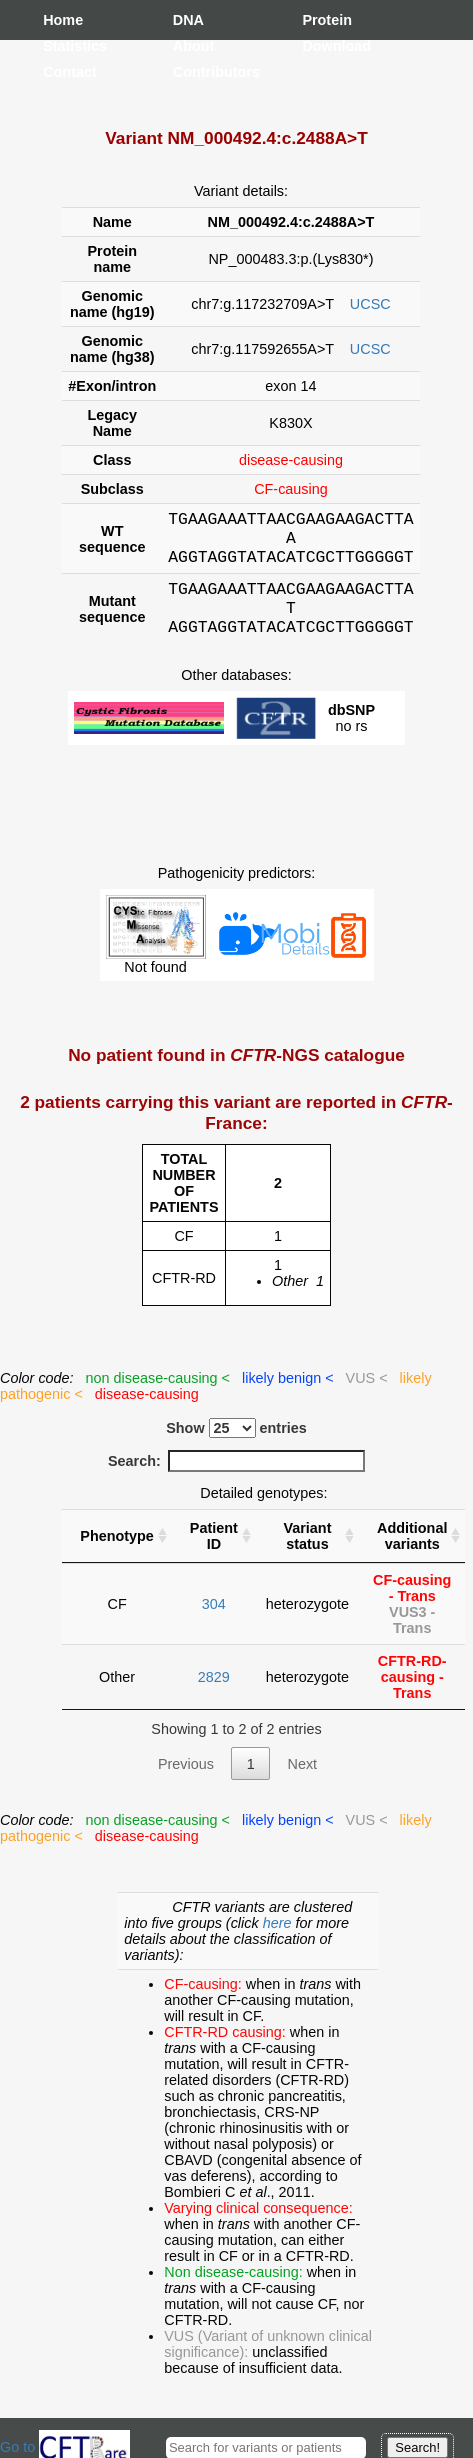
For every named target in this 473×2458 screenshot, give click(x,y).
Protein (322, 20)
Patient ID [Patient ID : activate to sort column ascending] (214, 1554)
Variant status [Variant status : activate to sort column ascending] (307, 1554)
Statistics (63, 46)
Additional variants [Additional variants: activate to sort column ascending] (412, 1554)
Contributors (193, 72)
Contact (63, 72)
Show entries (236, 1446)
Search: (236, 1479)
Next (302, 1782)
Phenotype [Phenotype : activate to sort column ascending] (117, 1554)
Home (63, 20)
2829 (214, 1695)
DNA (188, 20)
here (279, 1941)
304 (214, 1622)
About (193, 46)
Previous (186, 1782)
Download (322, 46)
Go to (65, 2447)
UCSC (370, 304)
